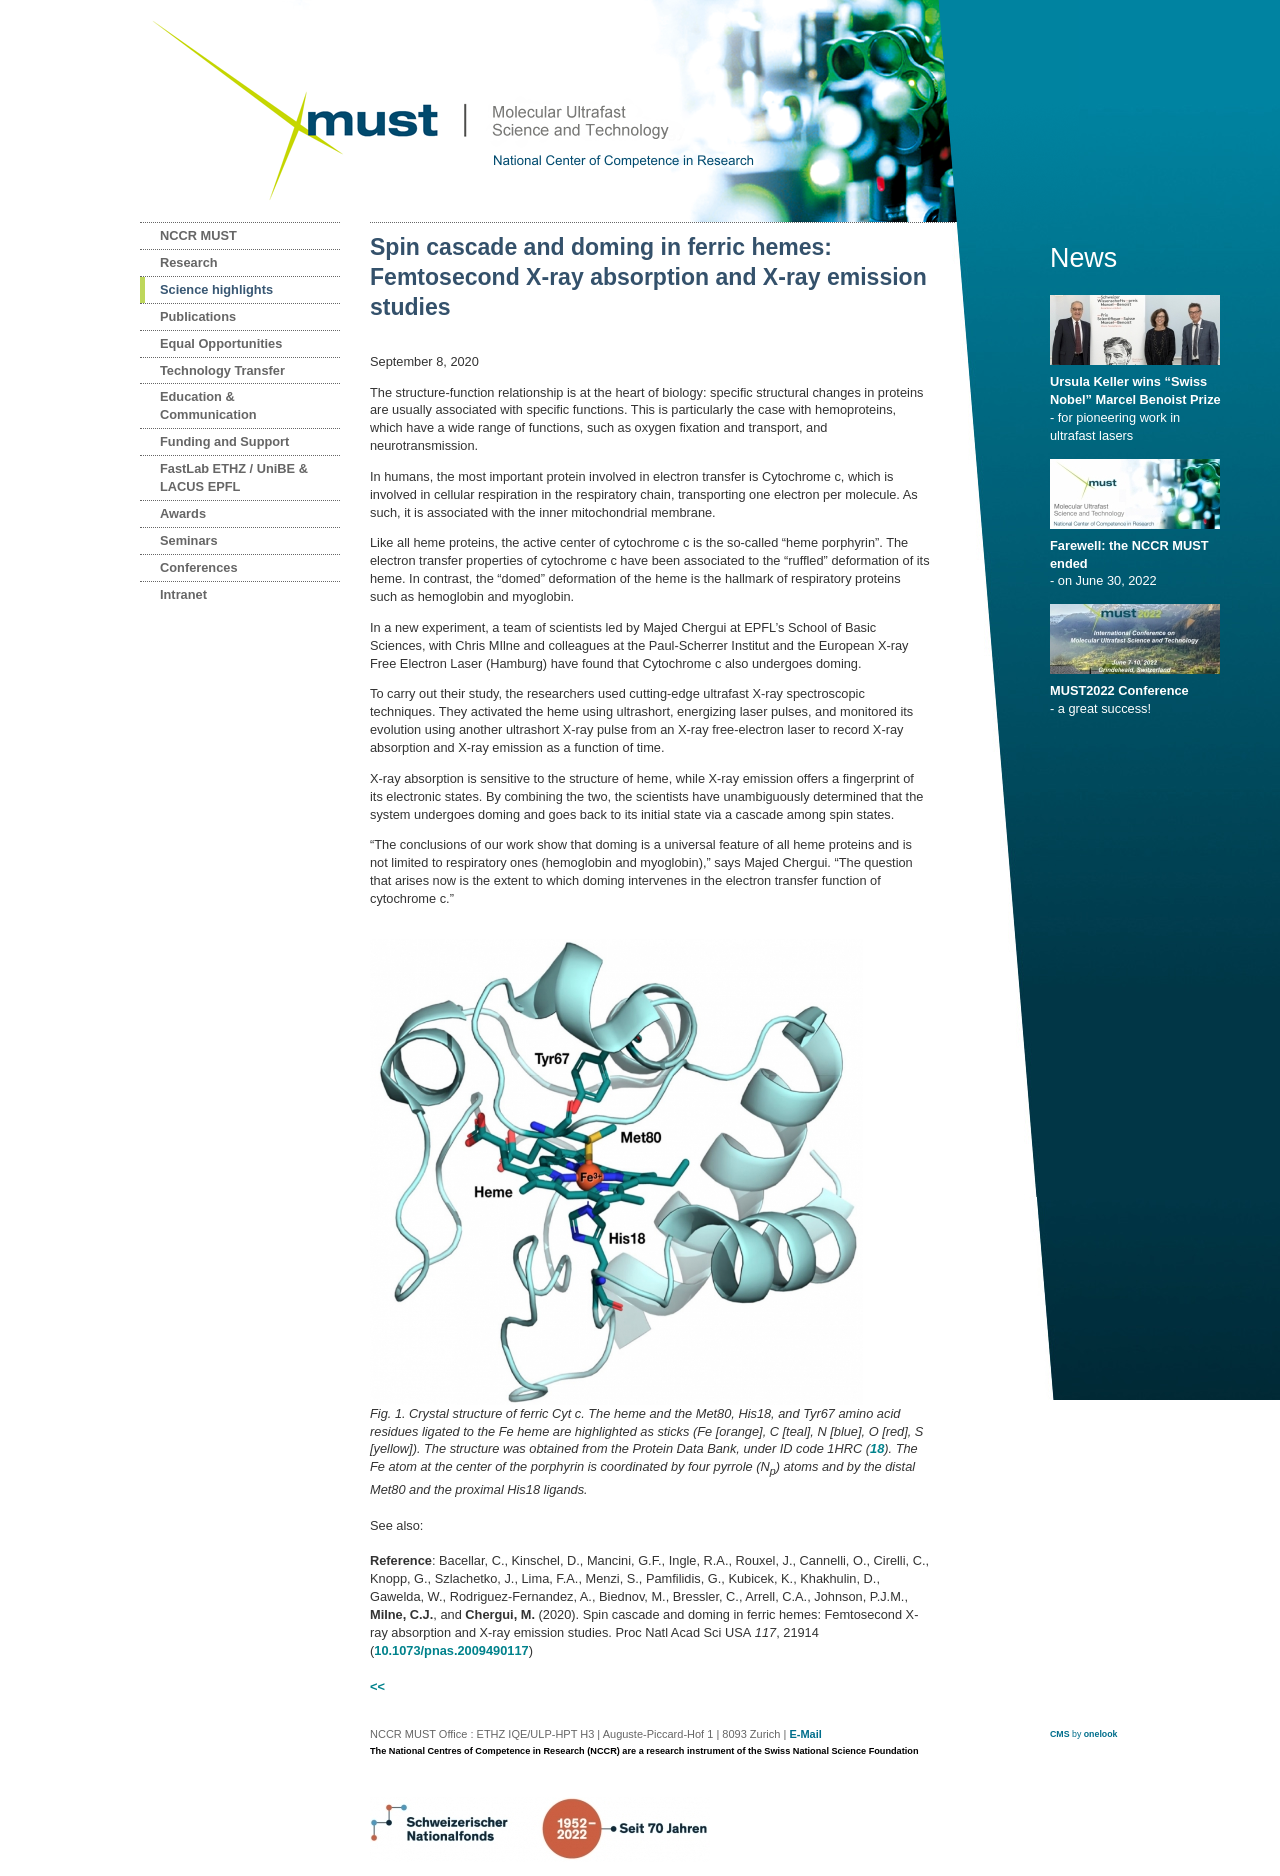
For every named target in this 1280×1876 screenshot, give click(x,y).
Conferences (199, 567)
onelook (1101, 1734)
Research (189, 262)
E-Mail (805, 1734)
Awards (183, 513)
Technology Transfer (222, 370)
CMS (1060, 1734)
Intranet (183, 594)
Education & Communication (208, 405)
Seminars (189, 540)
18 (877, 1448)
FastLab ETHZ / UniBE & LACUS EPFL (234, 477)
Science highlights (216, 289)
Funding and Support (224, 441)
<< (377, 1686)
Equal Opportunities (221, 343)
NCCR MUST (198, 235)
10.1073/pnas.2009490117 (451, 1650)
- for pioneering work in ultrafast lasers (1138, 402)
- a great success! (1138, 693)
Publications (198, 316)
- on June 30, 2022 (1138, 557)
